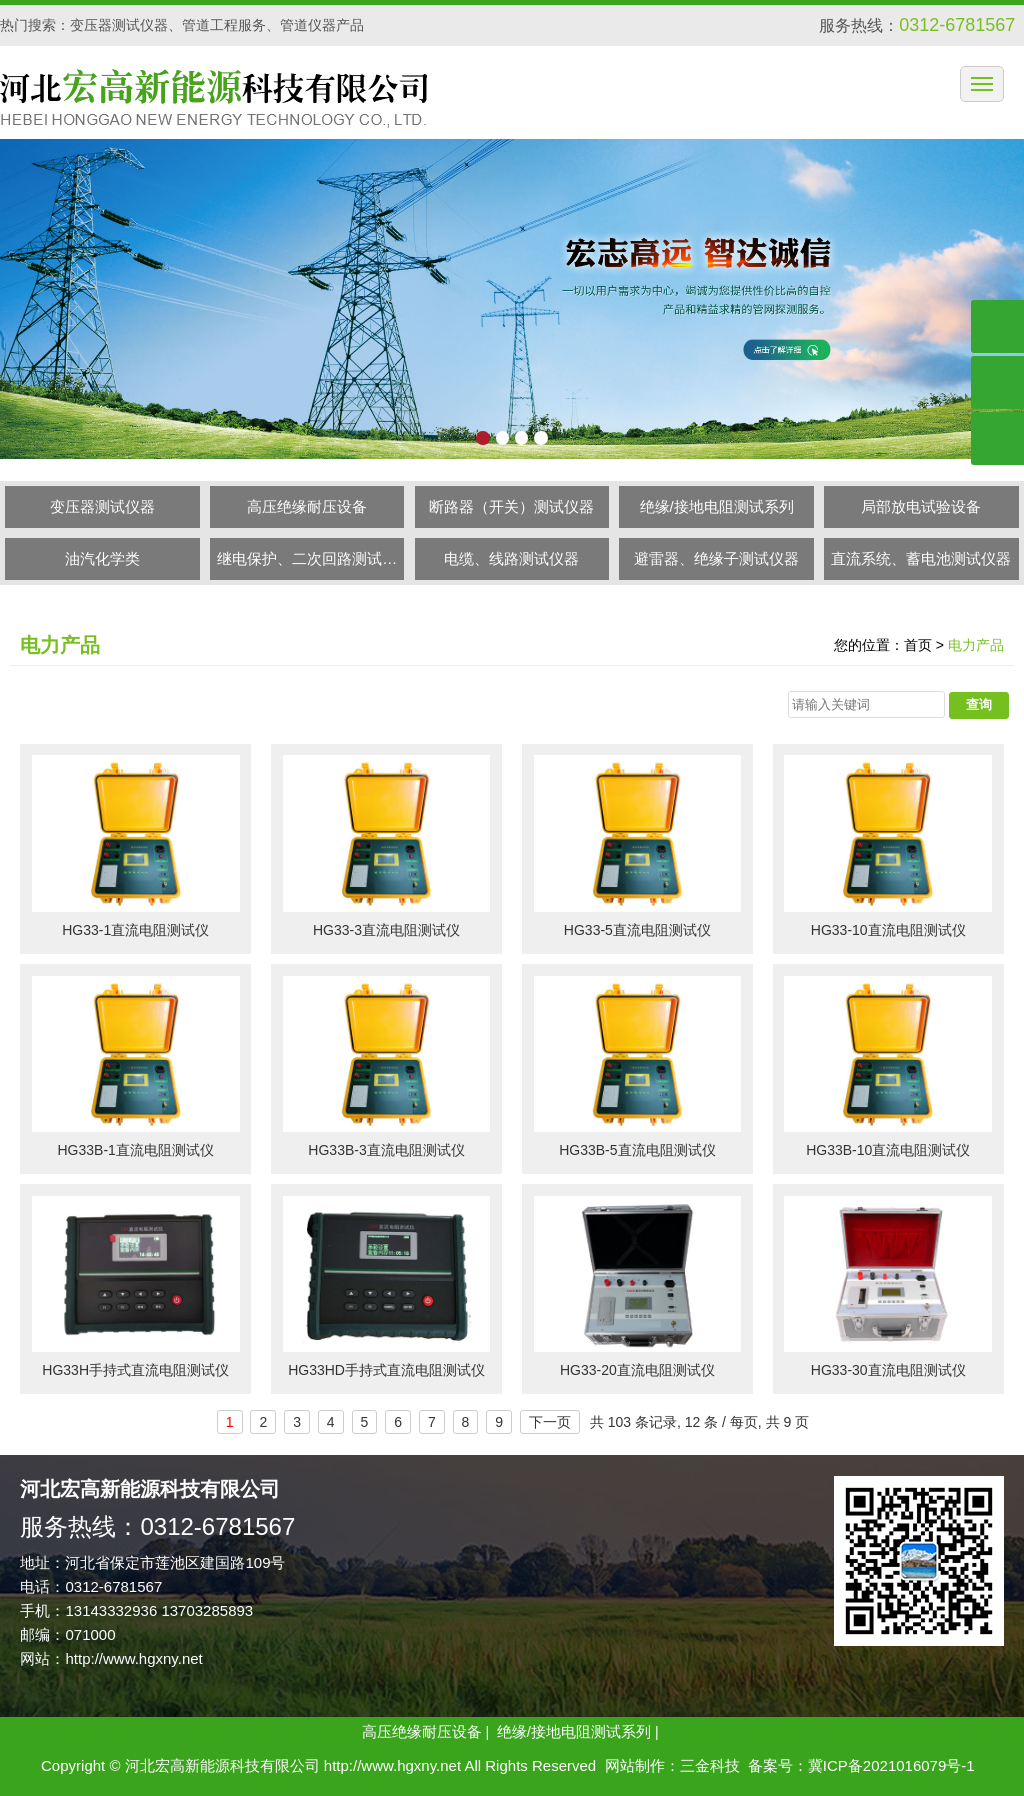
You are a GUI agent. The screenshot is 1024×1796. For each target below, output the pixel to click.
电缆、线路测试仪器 (511, 558)
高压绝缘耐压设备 (307, 506)
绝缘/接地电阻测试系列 (717, 506)
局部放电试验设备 (921, 506)
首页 (918, 645)
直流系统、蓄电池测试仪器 (921, 558)
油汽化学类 (102, 558)
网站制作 (635, 1765)
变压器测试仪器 (102, 506)
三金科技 (710, 1765)
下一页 (550, 1422)
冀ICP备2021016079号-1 (891, 1765)
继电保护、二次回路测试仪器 (307, 565)
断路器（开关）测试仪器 (511, 506)
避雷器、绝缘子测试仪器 (716, 558)
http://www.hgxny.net (133, 1658)
